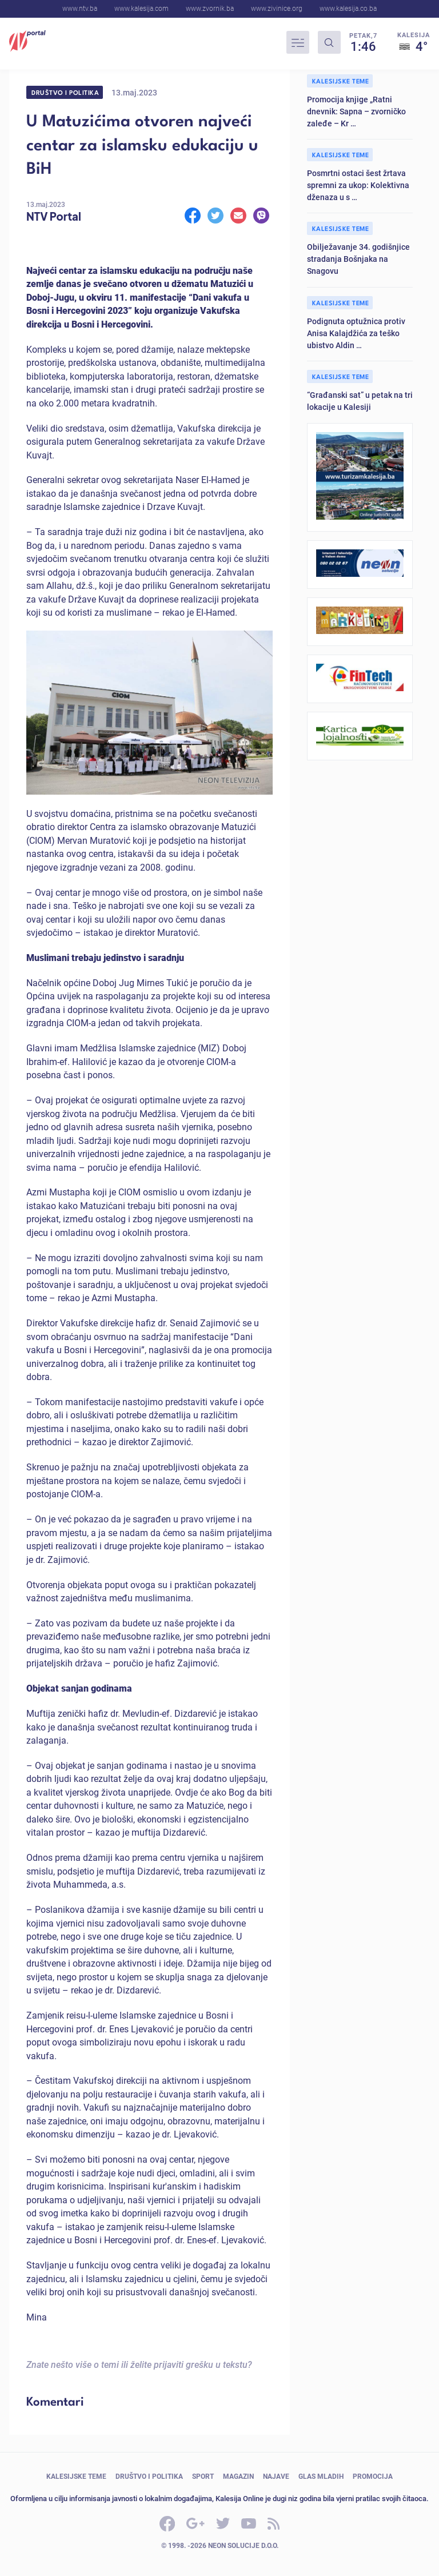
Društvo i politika (65, 92)
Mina (36, 2317)
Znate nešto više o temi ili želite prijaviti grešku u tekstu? (139, 2364)
